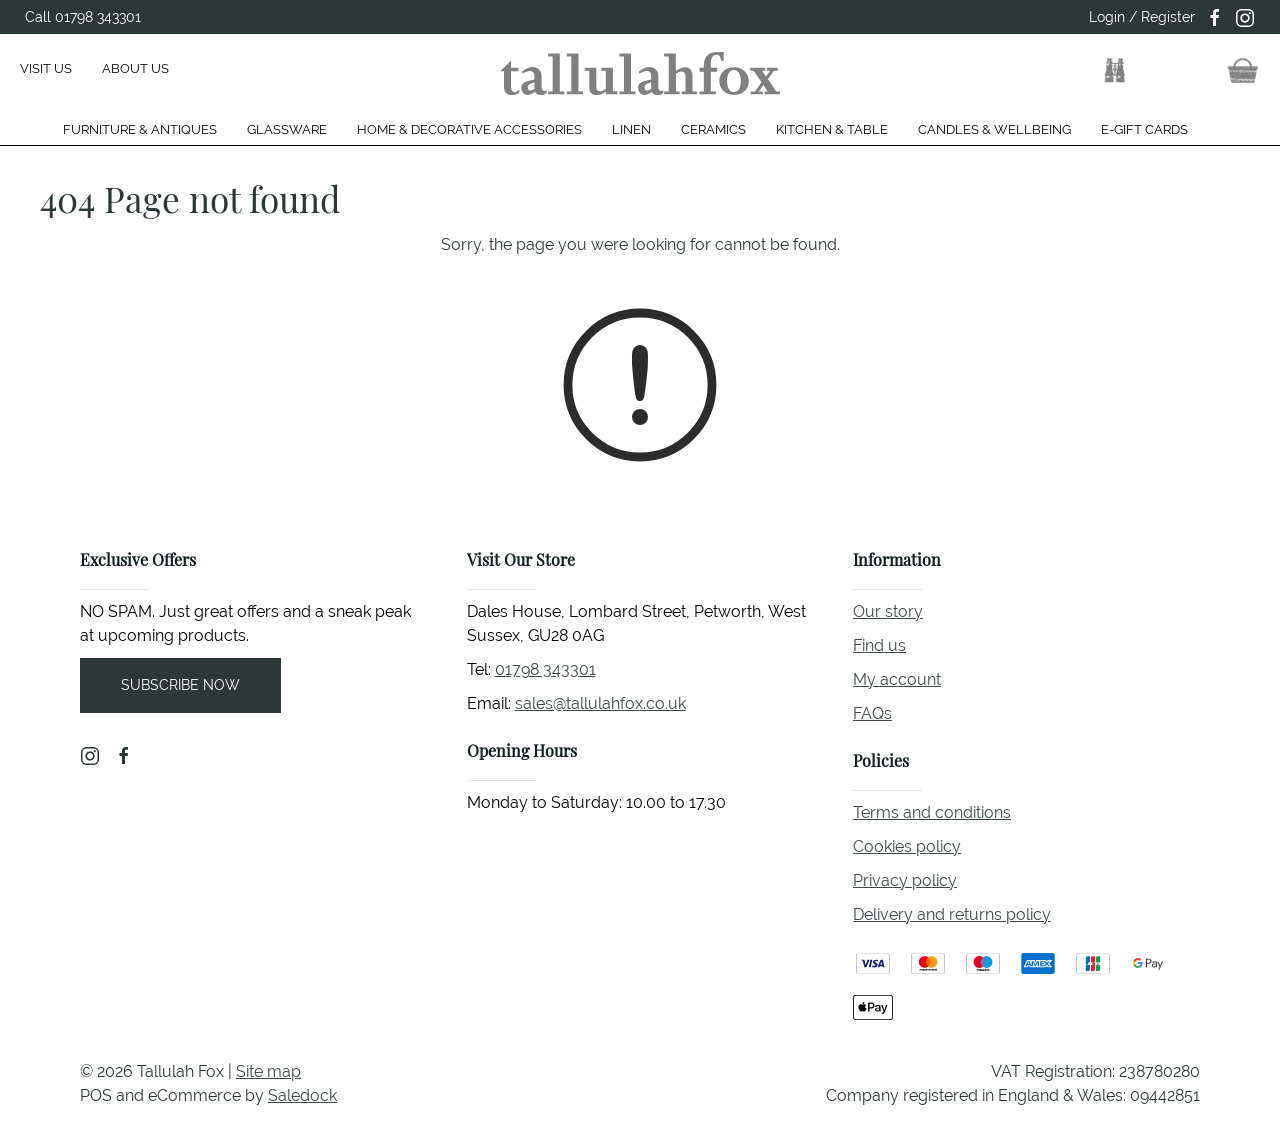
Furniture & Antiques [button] (140, 129)
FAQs (872, 713)
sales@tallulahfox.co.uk (600, 703)
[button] (1115, 71)
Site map (268, 1071)
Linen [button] (631, 129)
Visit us (46, 68)
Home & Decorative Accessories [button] (469, 129)
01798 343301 (545, 669)
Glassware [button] (287, 129)
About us (135, 68)
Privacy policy (905, 880)
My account (897, 679)
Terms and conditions (932, 812)
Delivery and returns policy (952, 914)
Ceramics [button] (713, 129)
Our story (888, 611)
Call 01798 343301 (83, 17)
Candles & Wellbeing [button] (994, 129)
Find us (879, 645)
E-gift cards (1144, 129)
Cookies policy (907, 846)
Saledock (302, 1095)
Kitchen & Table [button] (832, 129)
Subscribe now (180, 685)
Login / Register (1142, 17)
